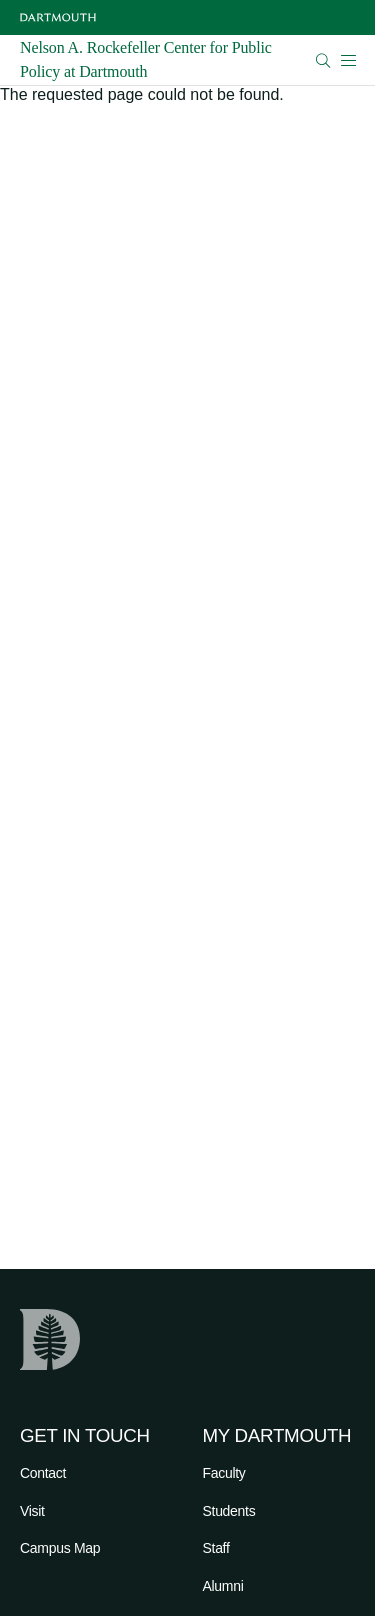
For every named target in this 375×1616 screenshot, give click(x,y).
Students (229, 1511)
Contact (43, 1473)
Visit (32, 1511)
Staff (216, 1548)
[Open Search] (323, 60)
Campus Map (60, 1548)
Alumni (223, 1586)
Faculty (224, 1473)
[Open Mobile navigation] (348, 60)
